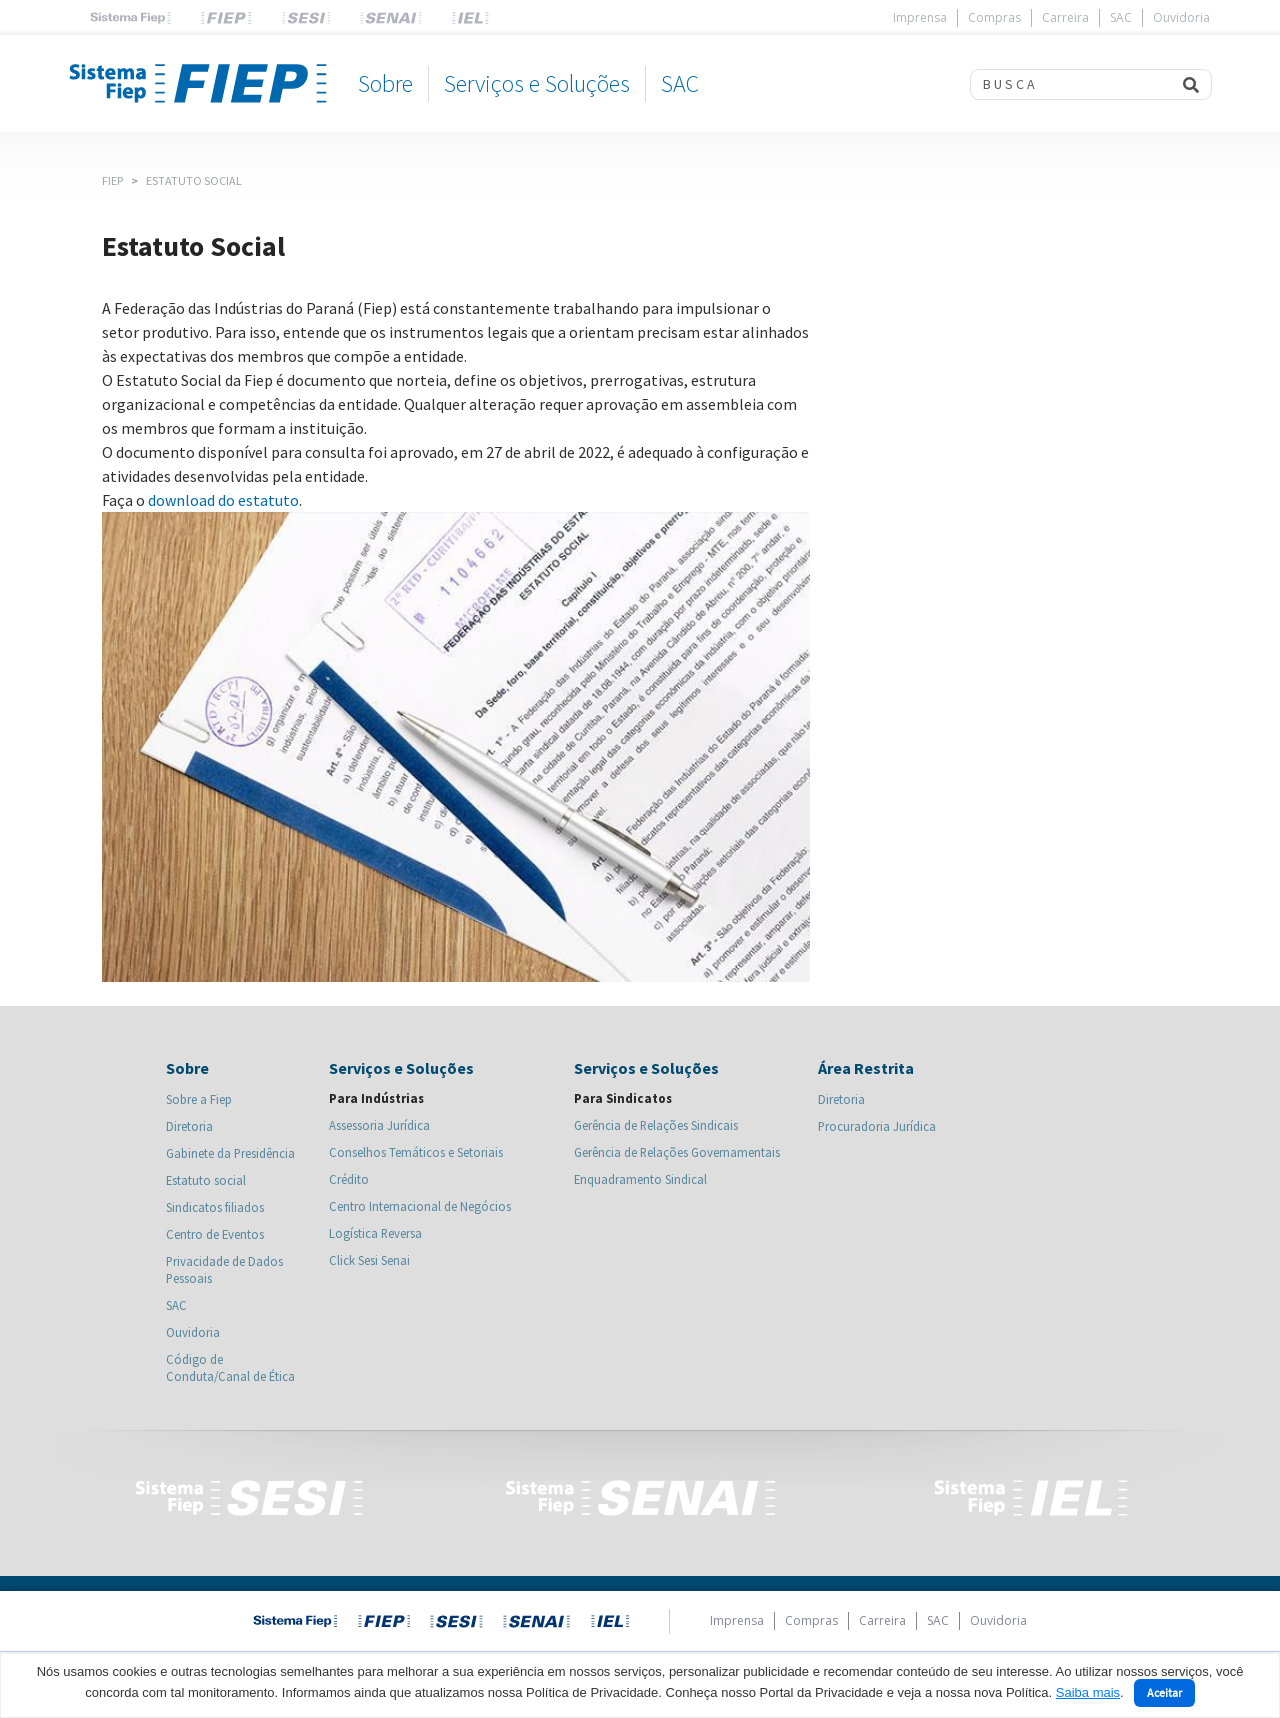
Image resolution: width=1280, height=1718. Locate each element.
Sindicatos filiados (215, 1207)
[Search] (1070, 84)
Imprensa (920, 17)
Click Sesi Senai (369, 1260)
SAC (1121, 17)
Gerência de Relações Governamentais (677, 1152)
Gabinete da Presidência (230, 1153)
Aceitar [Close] (1164, 1692)
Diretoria (189, 1126)
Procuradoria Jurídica (877, 1126)
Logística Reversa (375, 1233)
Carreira (1065, 17)
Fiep (112, 180)
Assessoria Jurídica (379, 1125)
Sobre (385, 83)
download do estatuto (223, 500)
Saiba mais (1088, 1692)
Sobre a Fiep (199, 1099)
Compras (994, 17)
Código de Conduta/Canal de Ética (230, 1367)
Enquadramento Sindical (640, 1179)
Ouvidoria (1181, 17)
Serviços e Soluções (537, 83)
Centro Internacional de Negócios (420, 1206)
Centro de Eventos (215, 1234)
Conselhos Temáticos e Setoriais (416, 1152)
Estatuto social (206, 1180)
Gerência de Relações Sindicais (656, 1125)
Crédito (349, 1179)
